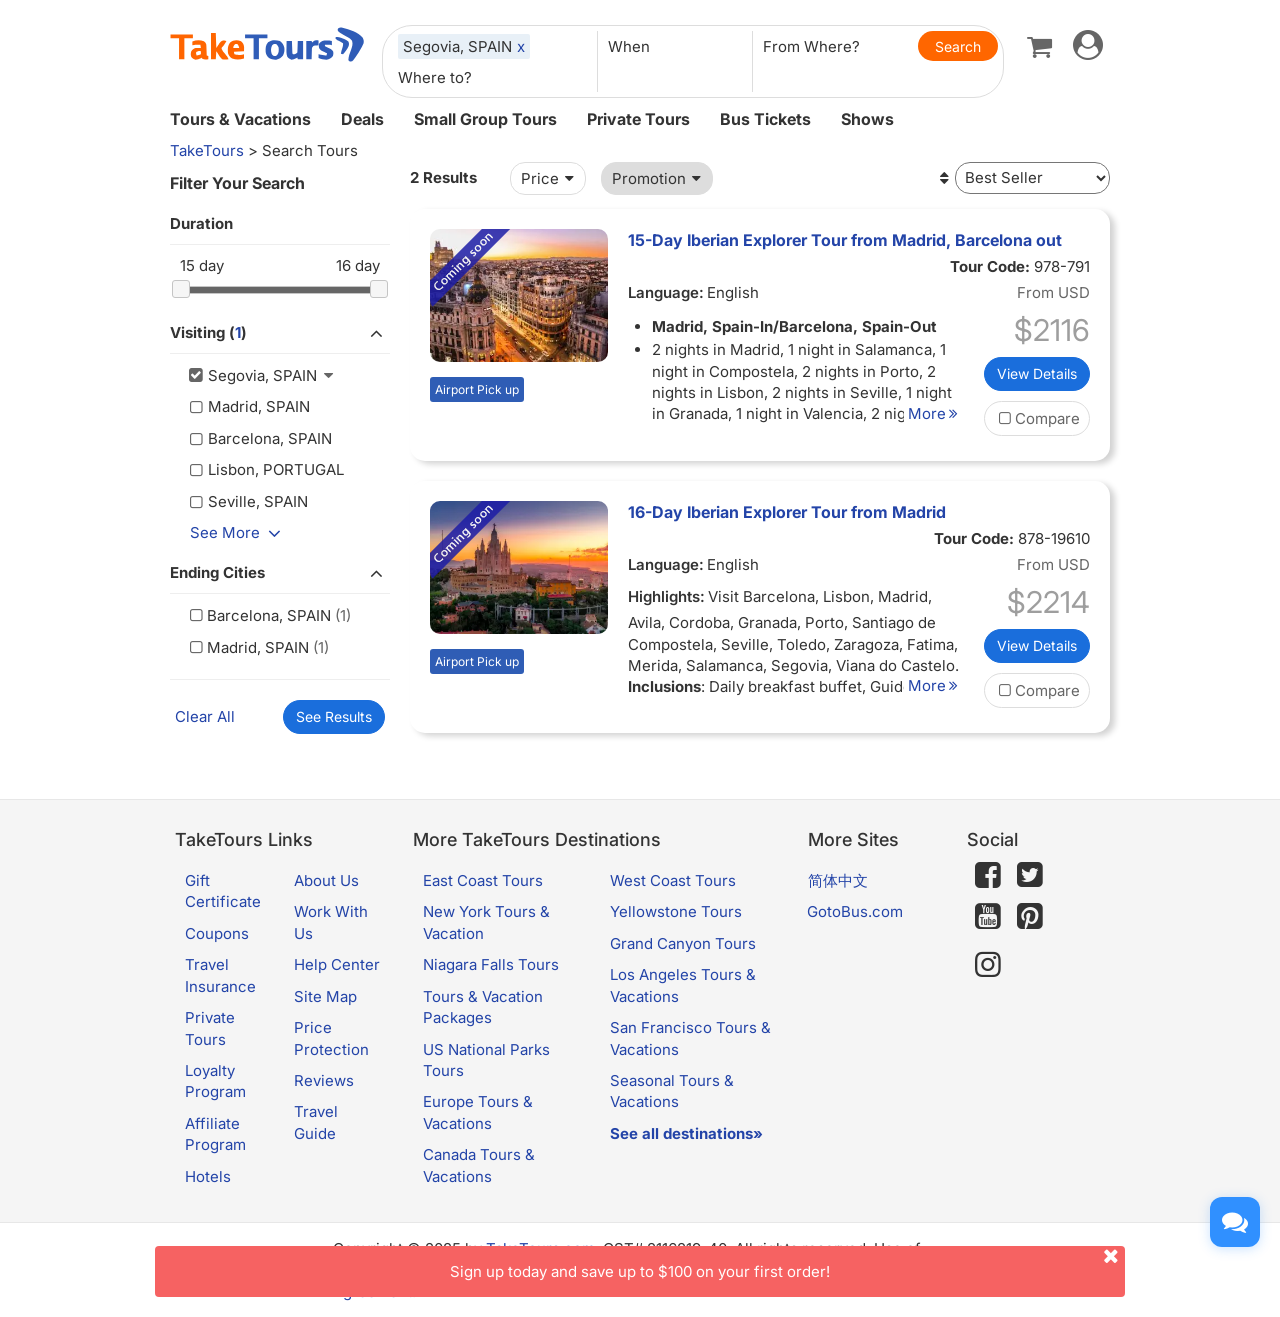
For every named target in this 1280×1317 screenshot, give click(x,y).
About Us (326, 880)
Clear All (205, 716)
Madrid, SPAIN (247, 647)
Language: (666, 292)
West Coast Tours (673, 880)
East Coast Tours (483, 880)
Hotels (208, 1176)
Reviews (324, 1080)
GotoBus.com (855, 911)
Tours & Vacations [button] (240, 119)
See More (239, 532)
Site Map (325, 996)
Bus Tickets (765, 119)
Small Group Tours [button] (485, 119)
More (936, 413)
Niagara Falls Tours (491, 964)
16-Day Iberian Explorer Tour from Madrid (787, 512)
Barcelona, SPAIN (258, 615)
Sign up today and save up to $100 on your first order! (787, 1263)
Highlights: (666, 596)
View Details (1037, 373)
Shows (867, 119)
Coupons (217, 933)
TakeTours (207, 150)
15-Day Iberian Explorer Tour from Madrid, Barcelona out (845, 240)
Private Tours (638, 119)
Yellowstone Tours (676, 911)
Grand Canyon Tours (683, 943)
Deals (362, 119)
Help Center (337, 964)
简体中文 (838, 880)
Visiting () (280, 334)
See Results (334, 716)
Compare (1037, 418)
